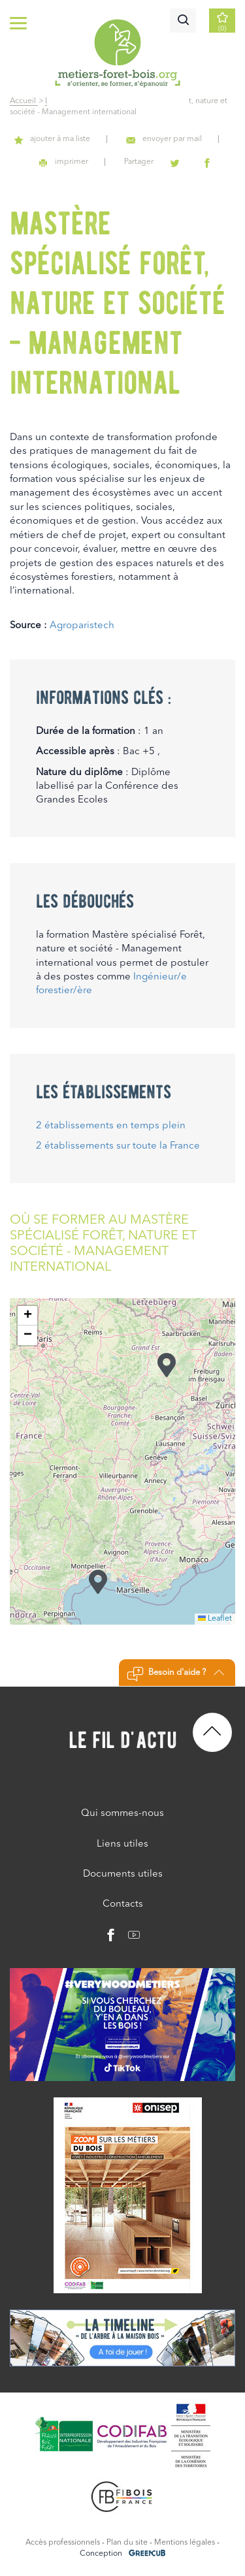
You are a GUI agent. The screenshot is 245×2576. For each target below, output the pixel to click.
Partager (139, 162)
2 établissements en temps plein (111, 1126)
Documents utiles (123, 1874)
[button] (98, 1582)
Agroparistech (82, 626)
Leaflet (215, 1619)
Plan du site (127, 2543)
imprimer (63, 162)
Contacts (123, 1904)
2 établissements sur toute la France (118, 1146)
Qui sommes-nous (122, 1814)
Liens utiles (122, 1844)
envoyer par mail (164, 139)
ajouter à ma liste (52, 139)
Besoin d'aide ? (175, 1674)
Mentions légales (184, 2543)
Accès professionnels (62, 2543)
